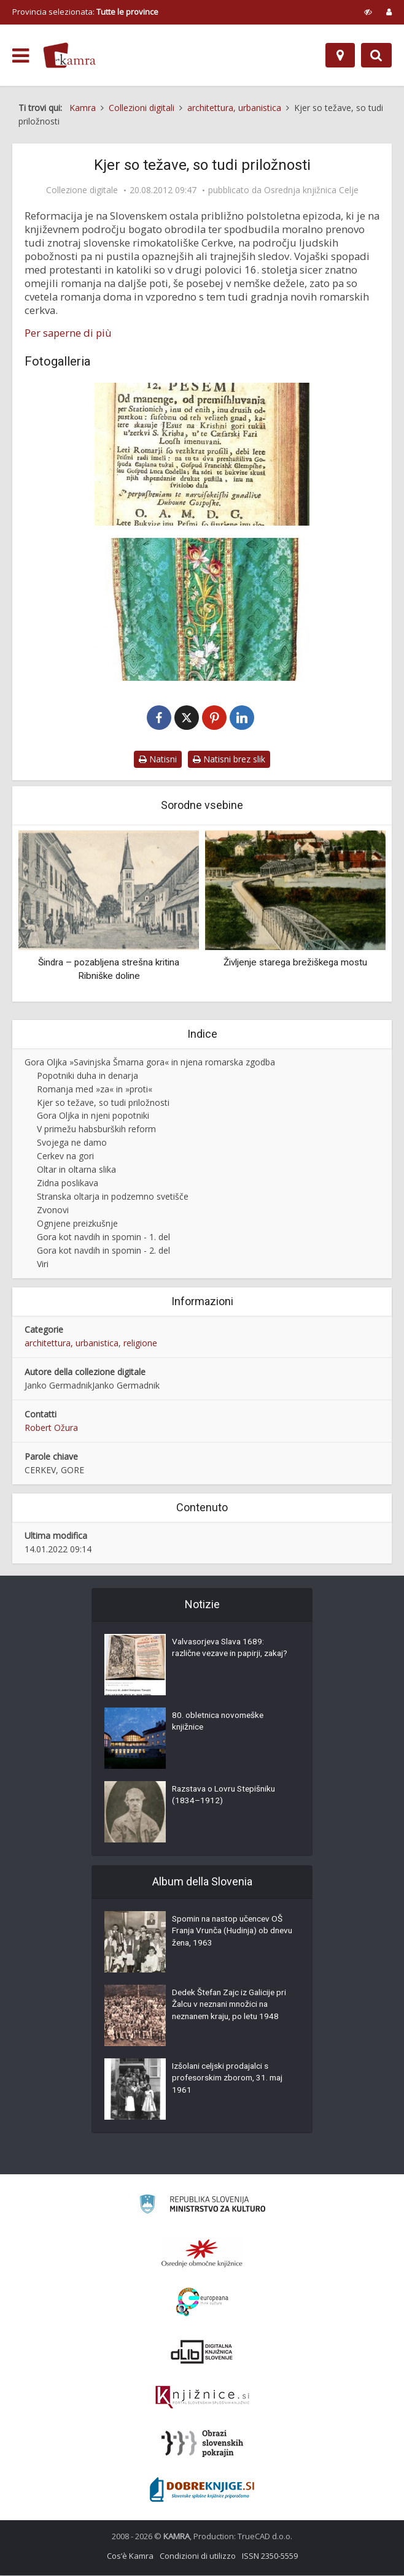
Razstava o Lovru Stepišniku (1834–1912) (226, 1797)
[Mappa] (340, 55)
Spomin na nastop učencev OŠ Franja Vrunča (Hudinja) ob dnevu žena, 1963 (231, 1933)
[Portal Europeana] (202, 2302)
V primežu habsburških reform (96, 1129)
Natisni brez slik (229, 759)
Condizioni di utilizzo (198, 2556)
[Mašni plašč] (202, 609)
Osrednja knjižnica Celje (311, 190)
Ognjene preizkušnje (77, 1224)
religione (140, 1343)
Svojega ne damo (72, 1143)
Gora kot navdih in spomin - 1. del (103, 1237)
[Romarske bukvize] (202, 454)
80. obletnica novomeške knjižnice (220, 1723)
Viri (43, 1264)
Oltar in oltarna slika (76, 1170)
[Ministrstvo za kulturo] (202, 2206)
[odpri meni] (20, 56)
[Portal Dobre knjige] (202, 2490)
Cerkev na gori (65, 1156)
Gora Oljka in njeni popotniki (93, 1116)
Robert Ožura (51, 1428)
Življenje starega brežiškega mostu (295, 963)
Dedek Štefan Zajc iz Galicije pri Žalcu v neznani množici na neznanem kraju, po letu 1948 (232, 2007)
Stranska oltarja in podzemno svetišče (112, 1197)
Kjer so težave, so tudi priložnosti (103, 1103)
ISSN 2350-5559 (270, 2556)
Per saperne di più (68, 333)
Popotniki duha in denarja (87, 1076)
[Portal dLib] (202, 2352)
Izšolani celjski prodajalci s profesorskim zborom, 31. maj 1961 (230, 2080)
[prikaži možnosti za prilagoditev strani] (368, 11)
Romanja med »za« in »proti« (94, 1089)
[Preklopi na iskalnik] (376, 55)
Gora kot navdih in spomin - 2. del (103, 1251)
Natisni (158, 759)
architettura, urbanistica (71, 1343)
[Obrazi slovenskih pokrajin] (202, 2444)
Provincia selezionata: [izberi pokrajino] (85, 11)
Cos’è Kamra (130, 2556)
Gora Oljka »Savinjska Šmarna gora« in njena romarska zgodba (150, 1062)
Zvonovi (53, 1210)
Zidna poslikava (67, 1183)
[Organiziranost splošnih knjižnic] (202, 2253)
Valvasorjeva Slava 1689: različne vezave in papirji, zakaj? (220, 1656)
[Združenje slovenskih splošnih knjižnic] (202, 2398)
